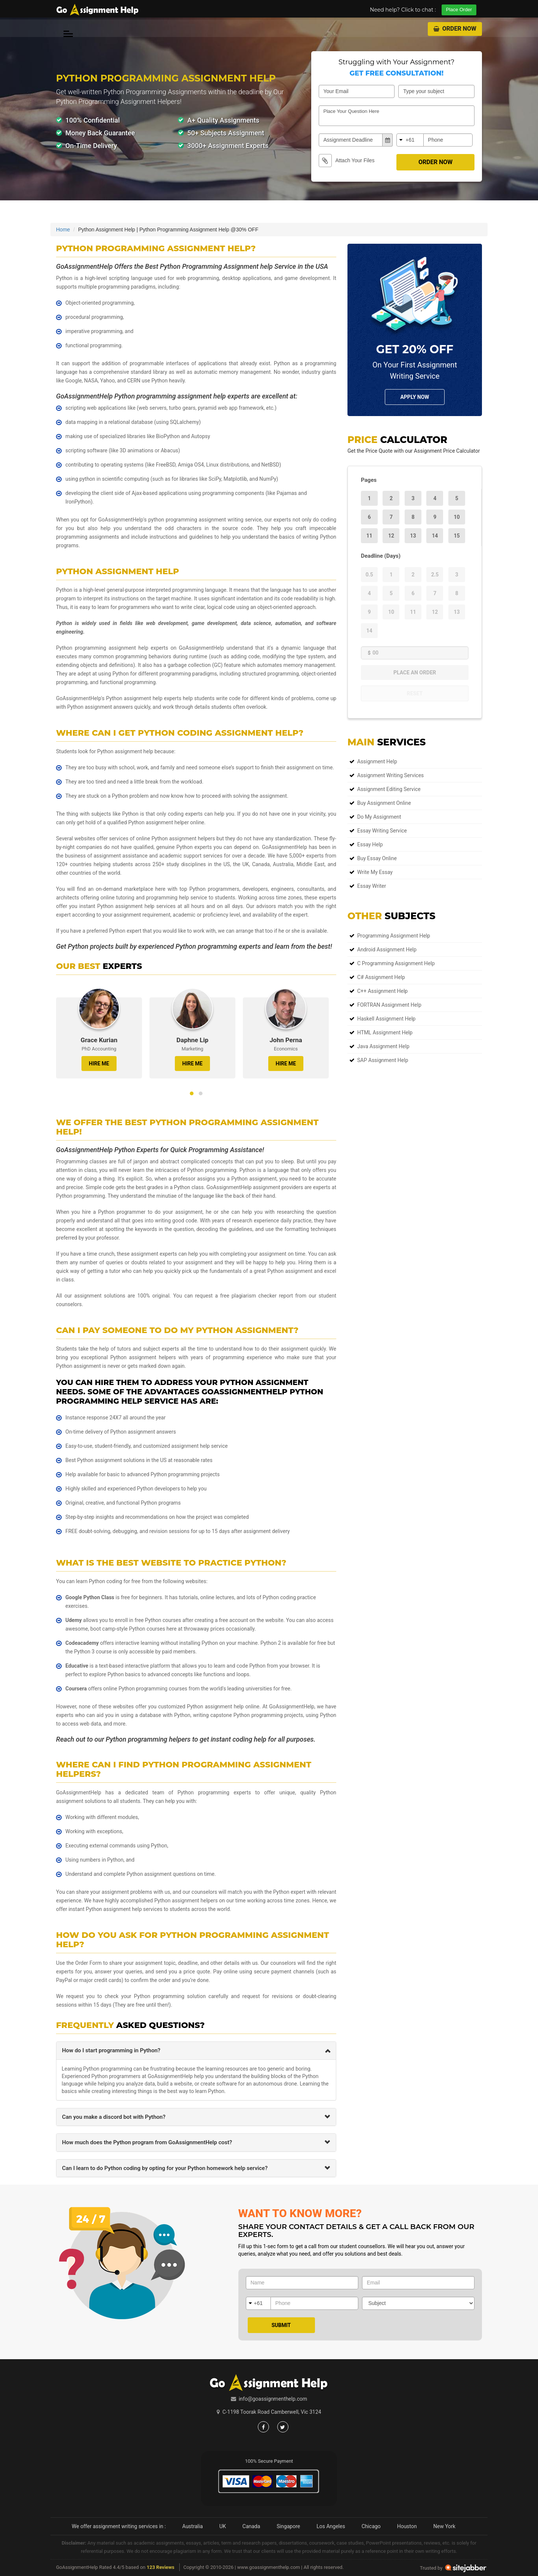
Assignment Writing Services (390, 775)
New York (444, 2526)
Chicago (371, 2526)
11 (369, 536)
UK (222, 2526)
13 (413, 536)
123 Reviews (160, 2567)
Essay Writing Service (382, 831)
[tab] (196, 2050)
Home (63, 230)
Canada (251, 2526)
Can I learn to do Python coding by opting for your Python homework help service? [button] (165, 2168)
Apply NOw (414, 397)
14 (435, 536)
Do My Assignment (379, 817)
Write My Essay (375, 872)
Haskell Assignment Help (386, 1019)
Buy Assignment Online (384, 803)
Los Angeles (330, 2526)
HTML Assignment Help (384, 1032)
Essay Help (370, 844)
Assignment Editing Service (389, 789)
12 (391, 536)
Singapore (288, 2526)
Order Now (454, 28)
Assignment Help (377, 761)
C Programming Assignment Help (396, 963)
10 (457, 517)
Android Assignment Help (387, 949)
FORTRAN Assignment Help (389, 1005)
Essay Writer (371, 886)
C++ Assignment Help (382, 991)
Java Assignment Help (383, 1046)
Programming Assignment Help (393, 936)
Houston (407, 2526)
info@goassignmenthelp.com (273, 2399)
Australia (192, 2526)
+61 (410, 140)
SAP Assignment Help (382, 1060)
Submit (281, 2325)
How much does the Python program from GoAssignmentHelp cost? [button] (147, 2142)
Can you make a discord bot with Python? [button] (114, 2117)
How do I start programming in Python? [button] (111, 2050)
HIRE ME (99, 1064)
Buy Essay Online (377, 858)
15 (457, 536)
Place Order (459, 9)
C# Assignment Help (381, 977)
